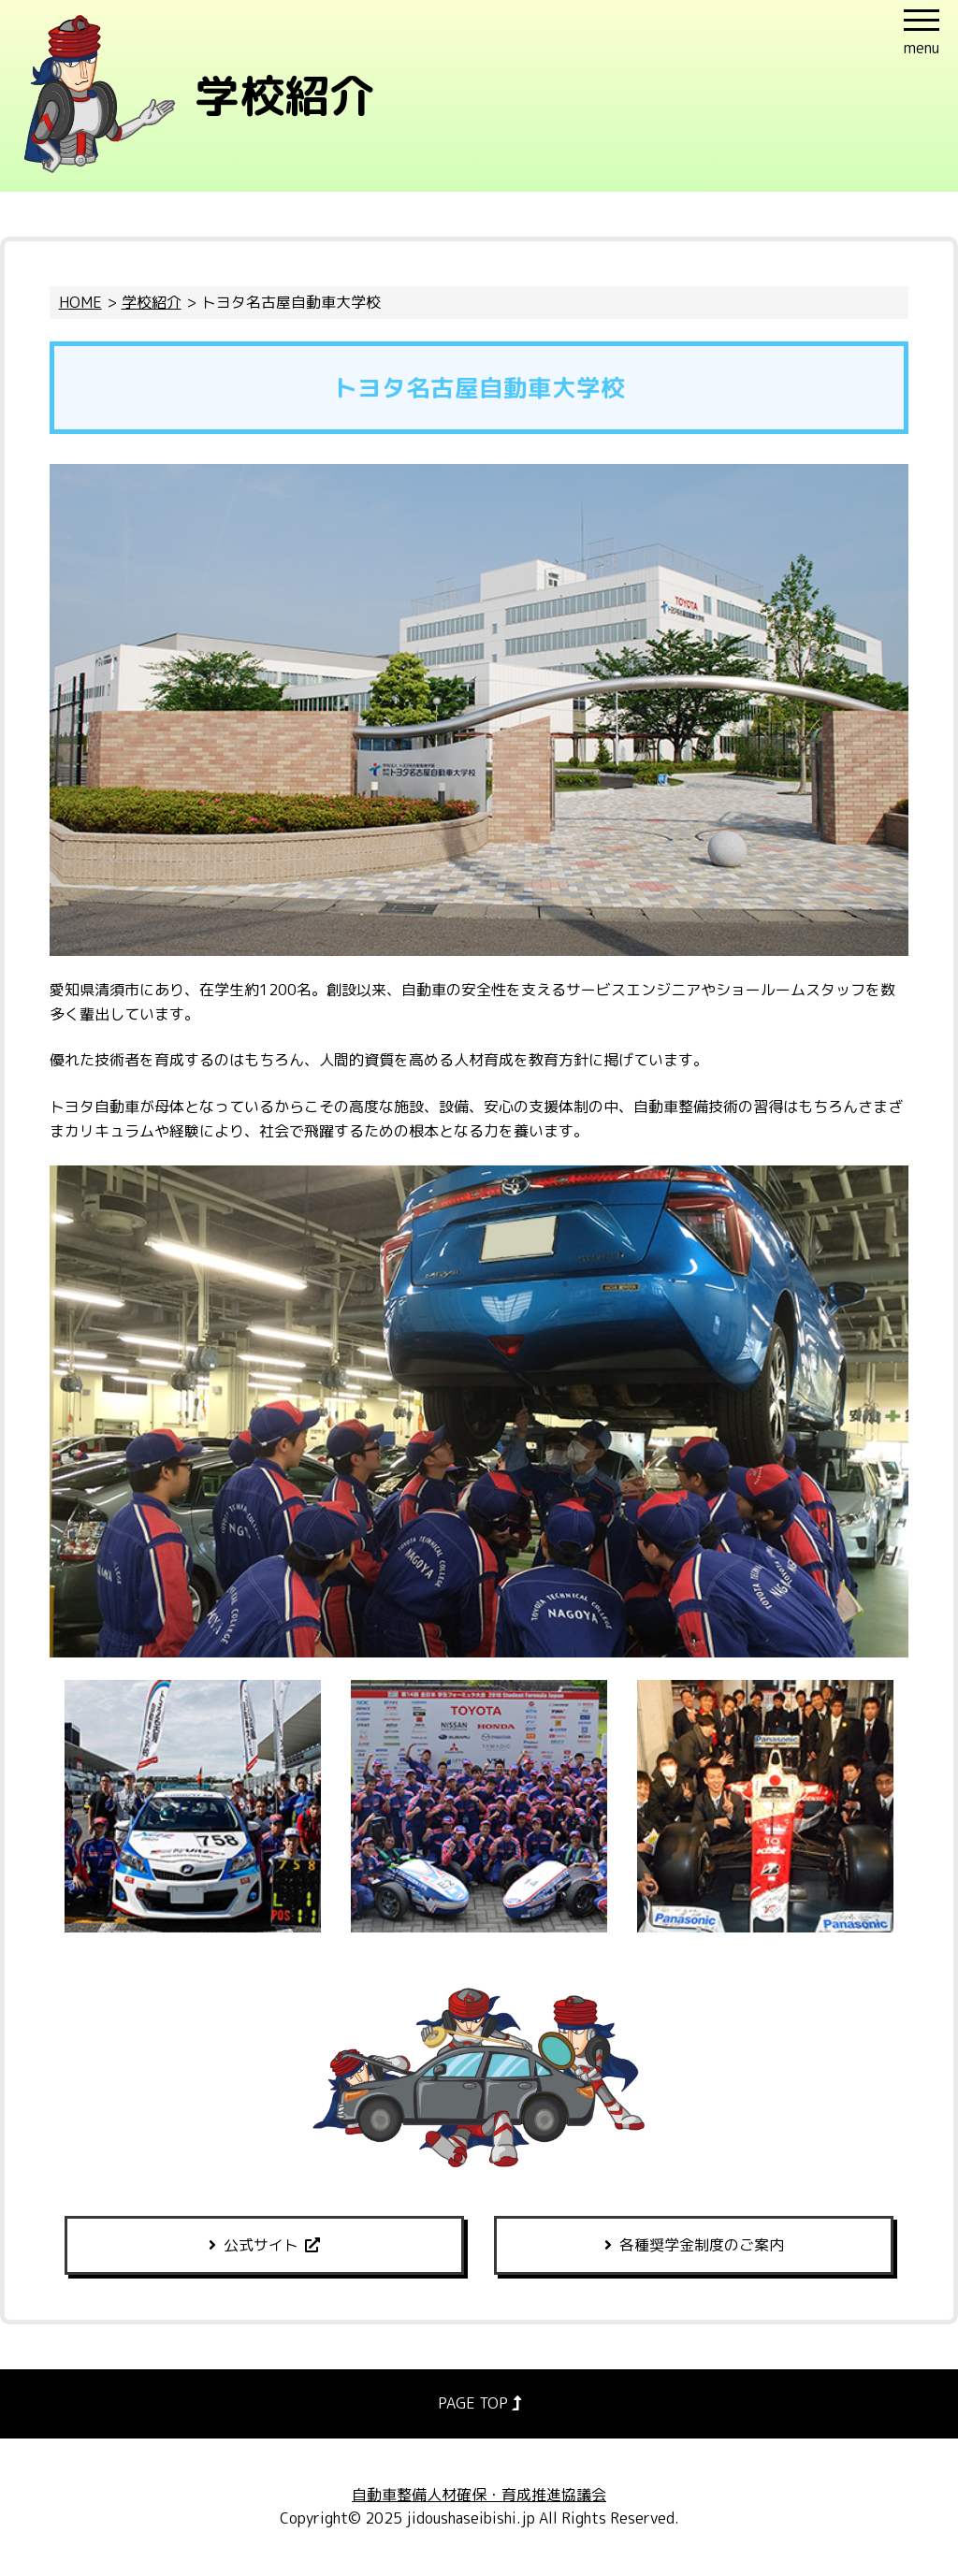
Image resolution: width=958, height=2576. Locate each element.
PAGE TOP (479, 2403)
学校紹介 (151, 302)
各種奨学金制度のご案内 (701, 2245)
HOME (80, 302)
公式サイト (261, 2245)
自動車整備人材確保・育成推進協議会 (479, 2494)
